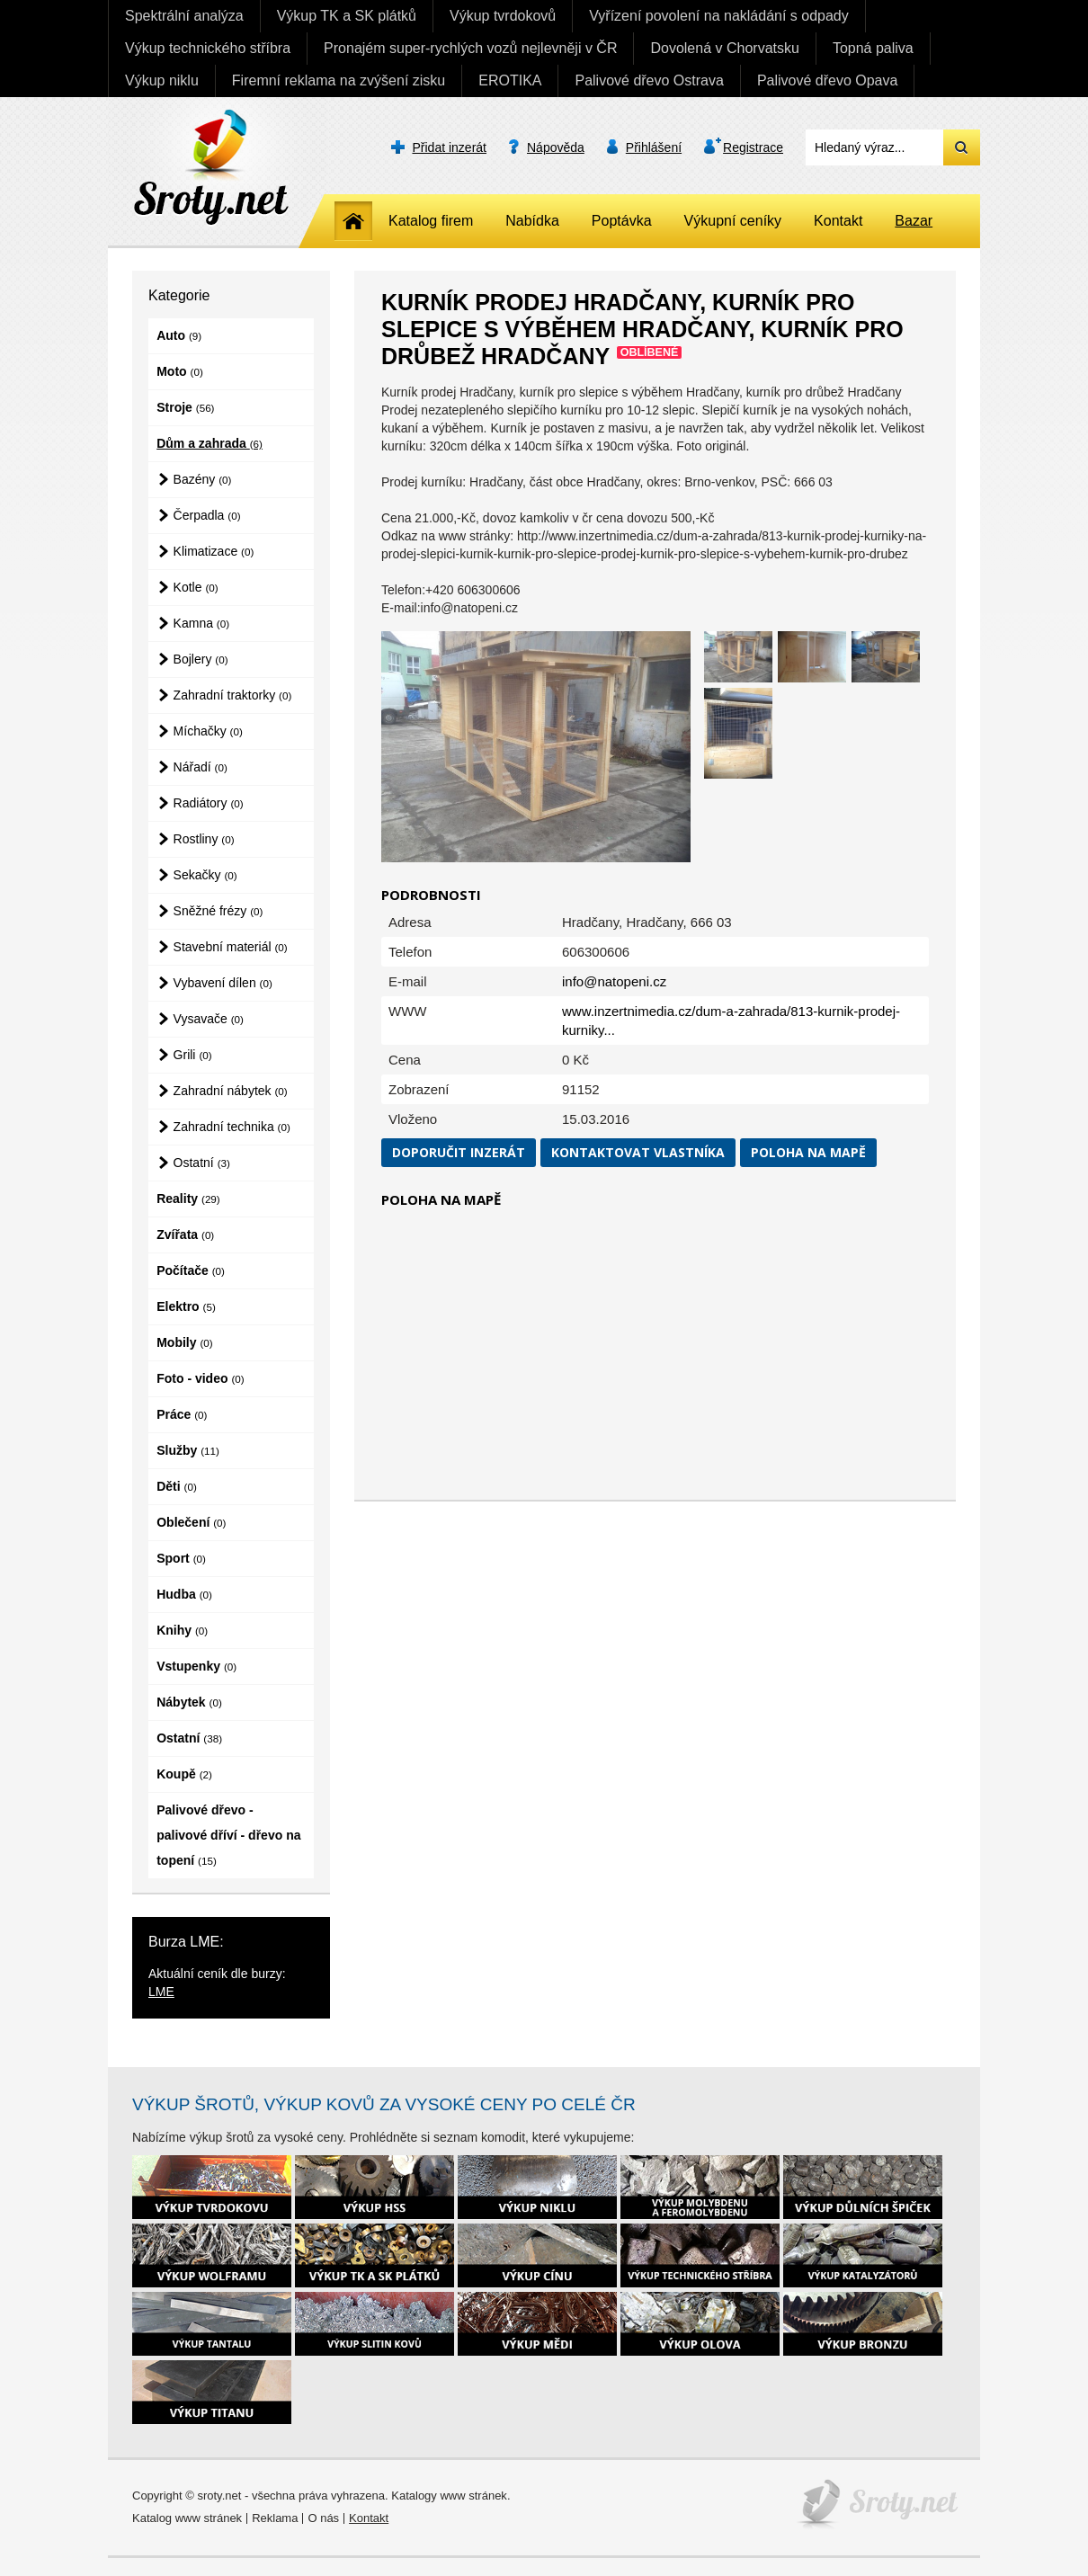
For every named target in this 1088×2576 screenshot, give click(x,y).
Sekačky (205, 875)
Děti (176, 1486)
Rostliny (204, 839)
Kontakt (838, 220)
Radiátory (209, 803)
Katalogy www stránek (449, 2495)
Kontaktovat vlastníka (638, 1152)
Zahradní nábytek (231, 1090)
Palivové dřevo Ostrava (649, 80)
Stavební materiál (231, 947)
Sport (181, 1558)
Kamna (202, 623)
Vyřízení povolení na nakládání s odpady (719, 15)
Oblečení (191, 1522)
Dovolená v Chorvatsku (724, 48)
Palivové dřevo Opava (827, 80)
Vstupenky (196, 1666)
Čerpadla (207, 515)
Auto (178, 335)
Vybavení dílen (223, 983)
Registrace (753, 147)
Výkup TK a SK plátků (346, 15)
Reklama (275, 2518)
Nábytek (189, 1702)
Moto (179, 371)
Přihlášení (654, 147)
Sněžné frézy (218, 911)
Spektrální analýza (184, 15)
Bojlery (201, 659)
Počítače (190, 1270)
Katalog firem (430, 220)
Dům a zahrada (209, 443)
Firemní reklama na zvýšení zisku (338, 80)
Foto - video (200, 1378)
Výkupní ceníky (733, 220)
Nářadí (200, 767)
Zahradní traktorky (233, 695)
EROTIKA (509, 80)
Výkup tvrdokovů (503, 15)
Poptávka (622, 220)
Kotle (196, 587)
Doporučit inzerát (458, 1152)
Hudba (184, 1594)
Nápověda (555, 147)
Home (353, 221)
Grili (193, 1054)
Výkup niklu (162, 80)
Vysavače (209, 1019)
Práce (181, 1414)
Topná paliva (873, 48)
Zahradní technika (232, 1126)
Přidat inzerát (449, 147)
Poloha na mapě (808, 1152)
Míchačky (208, 731)
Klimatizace (214, 551)
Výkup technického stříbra (207, 48)
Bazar (913, 220)
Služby (187, 1450)
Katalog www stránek (187, 2518)
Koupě (184, 1774)
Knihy (182, 1630)
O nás (323, 2518)
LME (161, 1991)
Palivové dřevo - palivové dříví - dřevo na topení (228, 1835)
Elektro (186, 1306)
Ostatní (202, 1162)
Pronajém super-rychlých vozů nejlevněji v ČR (470, 48)
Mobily (184, 1342)
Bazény (203, 479)
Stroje (185, 407)
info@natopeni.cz (614, 981)
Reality (188, 1198)
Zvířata (185, 1234)
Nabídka (532, 220)
